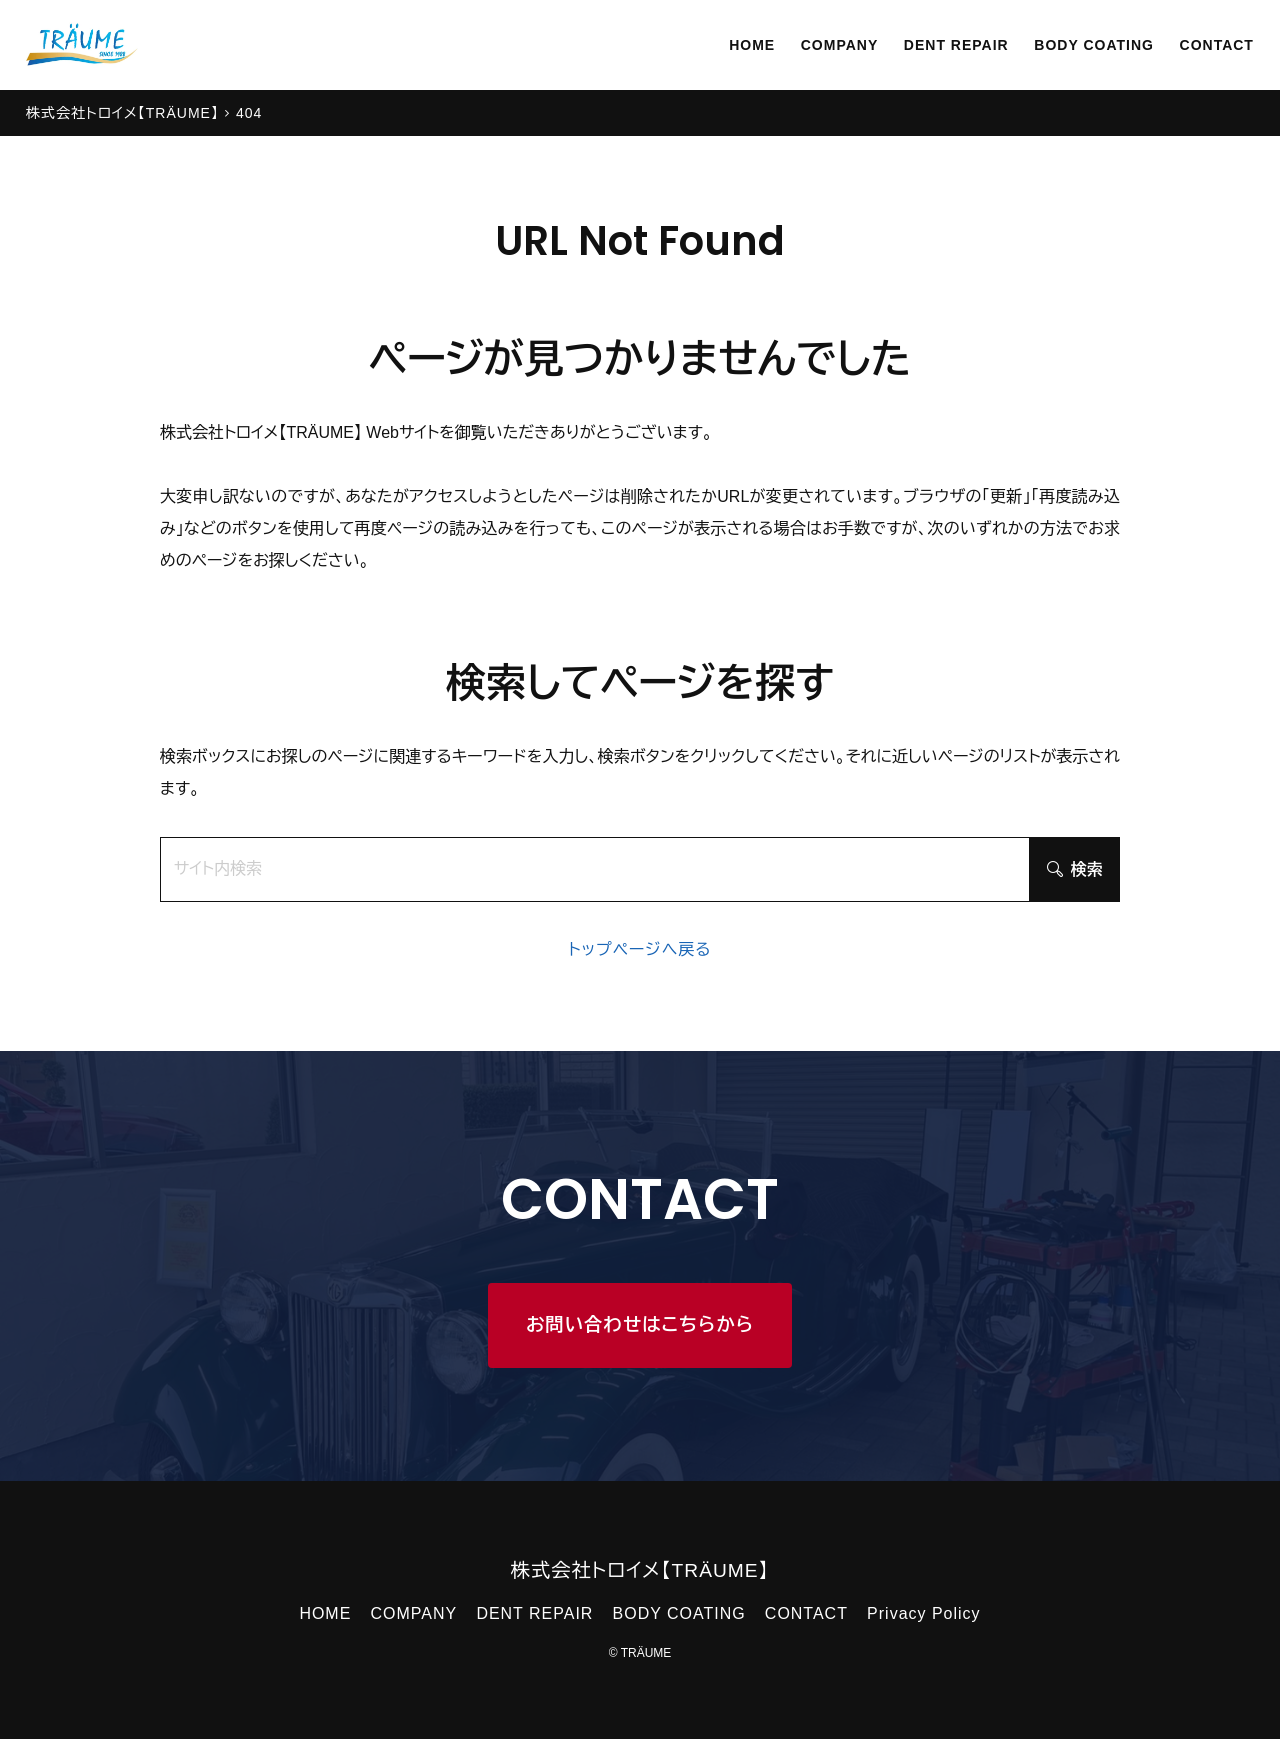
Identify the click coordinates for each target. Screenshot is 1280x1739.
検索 (1075, 869)
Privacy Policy (923, 1613)
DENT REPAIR (924, 44)
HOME (701, 44)
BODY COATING (1076, 44)
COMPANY (796, 44)
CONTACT (1212, 44)
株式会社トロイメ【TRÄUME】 (640, 1570)
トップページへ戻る (639, 949)
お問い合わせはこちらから (640, 1324)
